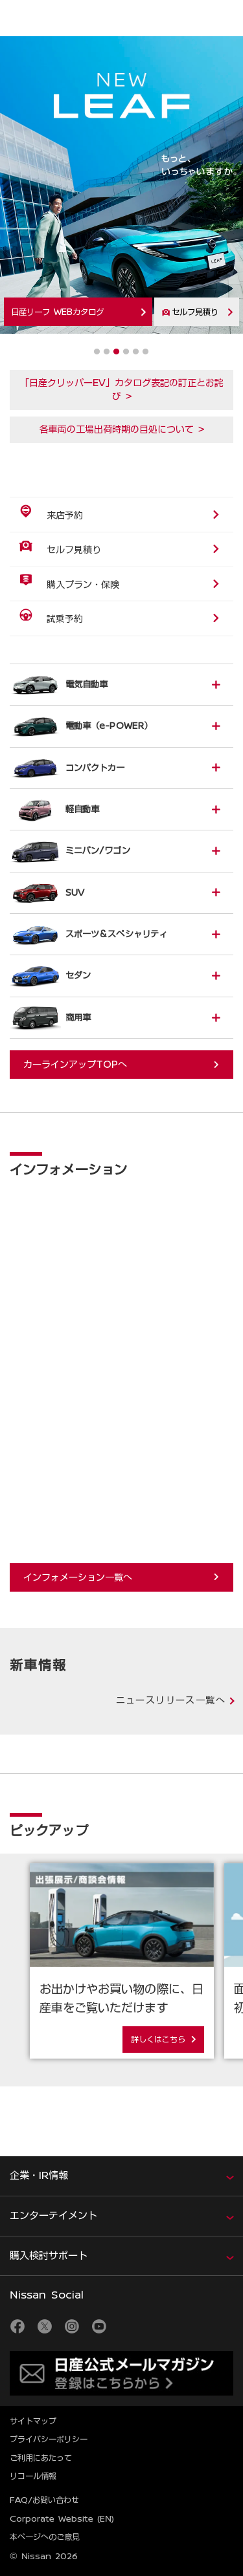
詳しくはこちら (158, 2039)
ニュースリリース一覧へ (171, 1700)
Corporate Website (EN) (62, 2518)
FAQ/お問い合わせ (44, 2500)
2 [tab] (106, 351)
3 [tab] (116, 351)
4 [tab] (126, 351)
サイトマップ (33, 2421)
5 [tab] (135, 351)
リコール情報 (33, 2476)
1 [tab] (96, 351)
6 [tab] (145, 351)
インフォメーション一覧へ (77, 1577)
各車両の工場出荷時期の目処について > (122, 429)
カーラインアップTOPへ (75, 1064)
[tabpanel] (121, 190)
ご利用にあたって (41, 2458)
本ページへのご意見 (45, 2536)
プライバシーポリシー (48, 2439)
